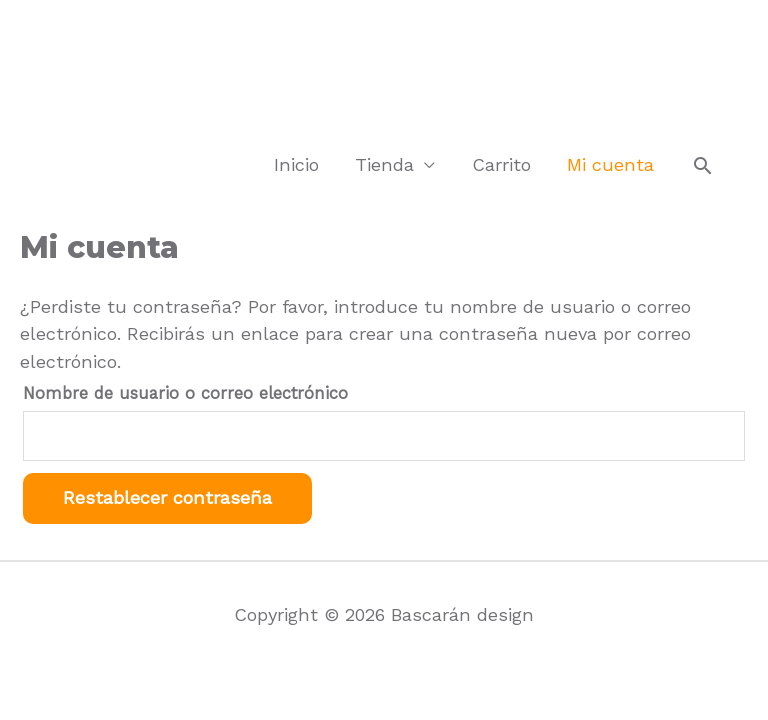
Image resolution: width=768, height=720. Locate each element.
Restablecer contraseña (167, 497)
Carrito (501, 164)
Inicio (296, 164)
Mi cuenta (610, 164)
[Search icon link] (703, 166)
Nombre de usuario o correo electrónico (185, 393)
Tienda (384, 164)
